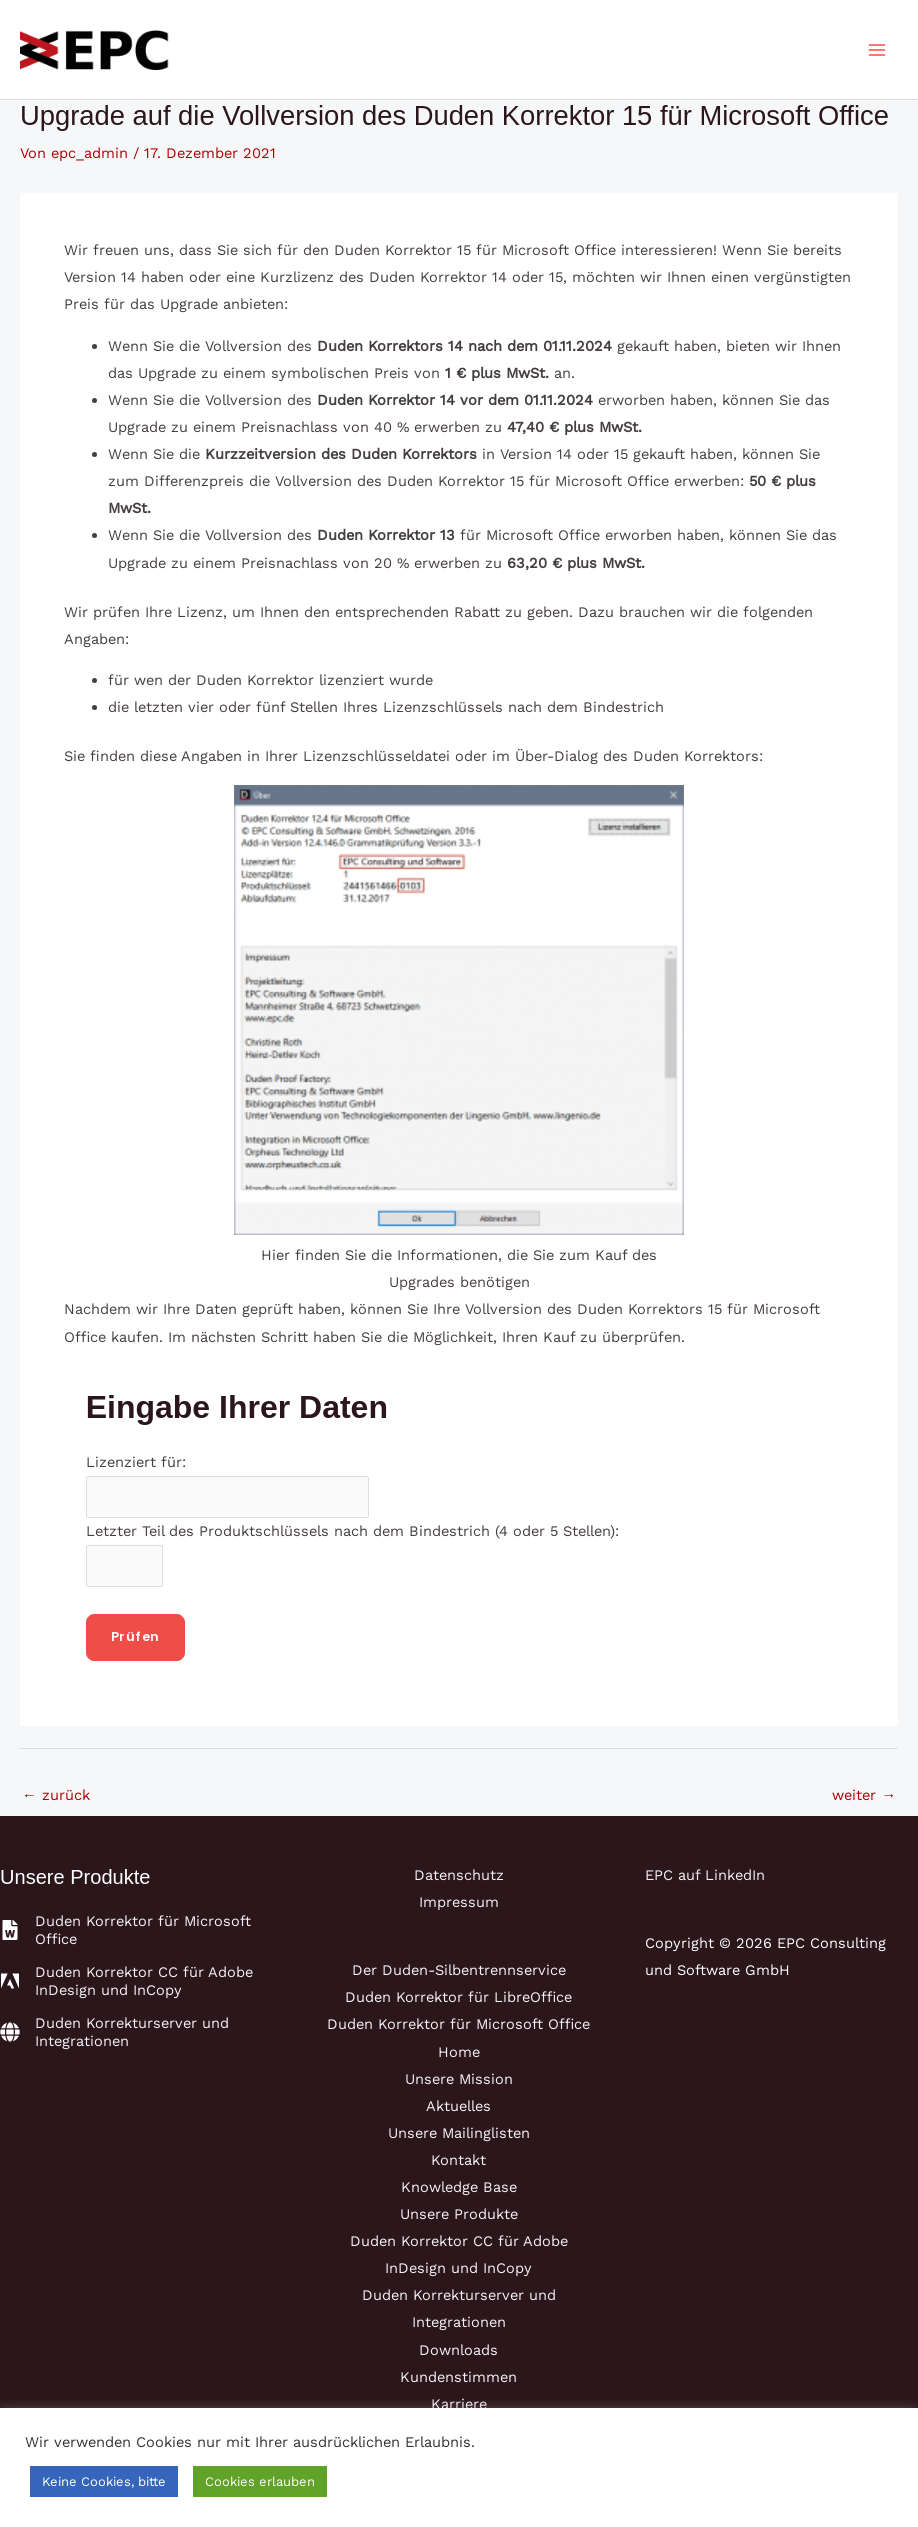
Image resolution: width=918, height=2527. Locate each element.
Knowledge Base (459, 2187)
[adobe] (136, 1981)
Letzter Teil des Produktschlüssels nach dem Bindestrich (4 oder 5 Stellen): (352, 1531)
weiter (864, 1795)
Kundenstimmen (458, 2377)
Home (459, 2052)
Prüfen (135, 1636)
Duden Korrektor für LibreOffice (458, 1997)
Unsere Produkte (459, 2214)
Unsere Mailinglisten (459, 2133)
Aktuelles (458, 2106)
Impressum (459, 1902)
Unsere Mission (459, 2079)
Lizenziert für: (136, 1462)
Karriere (459, 2404)
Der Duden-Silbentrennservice (459, 1970)
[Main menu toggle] (877, 50)
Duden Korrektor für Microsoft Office (458, 2024)
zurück (56, 1795)
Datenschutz (459, 1875)
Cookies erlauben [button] (260, 2481)
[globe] (136, 2032)
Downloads (458, 2350)
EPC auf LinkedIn (705, 1875)
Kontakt (458, 2160)
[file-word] (136, 1930)
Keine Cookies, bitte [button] (104, 2481)
